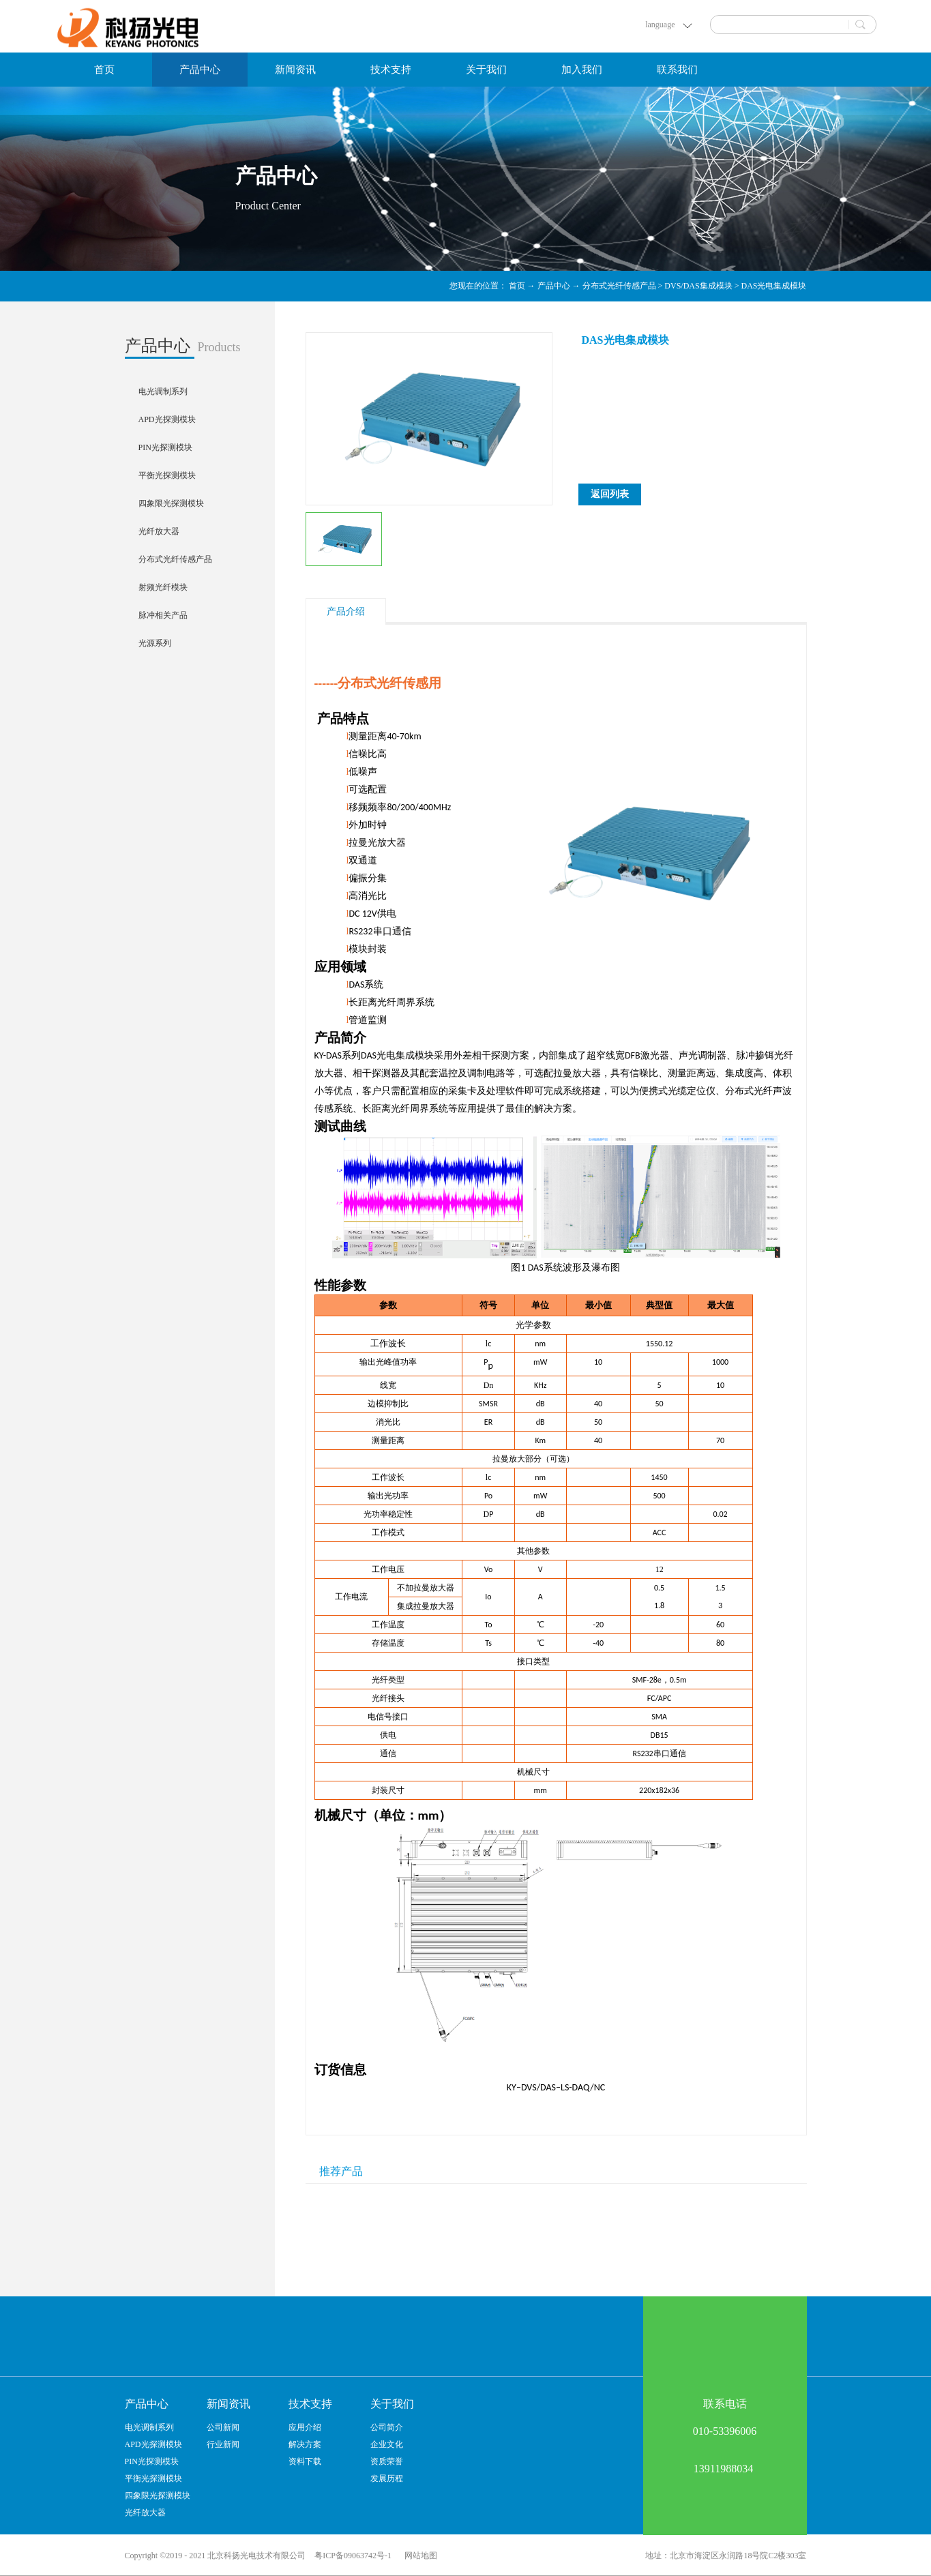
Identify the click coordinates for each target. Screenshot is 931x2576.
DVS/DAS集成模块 (698, 286)
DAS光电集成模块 (773, 286)
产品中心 (553, 286)
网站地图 (418, 2555)
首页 (104, 69)
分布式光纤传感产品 (619, 286)
